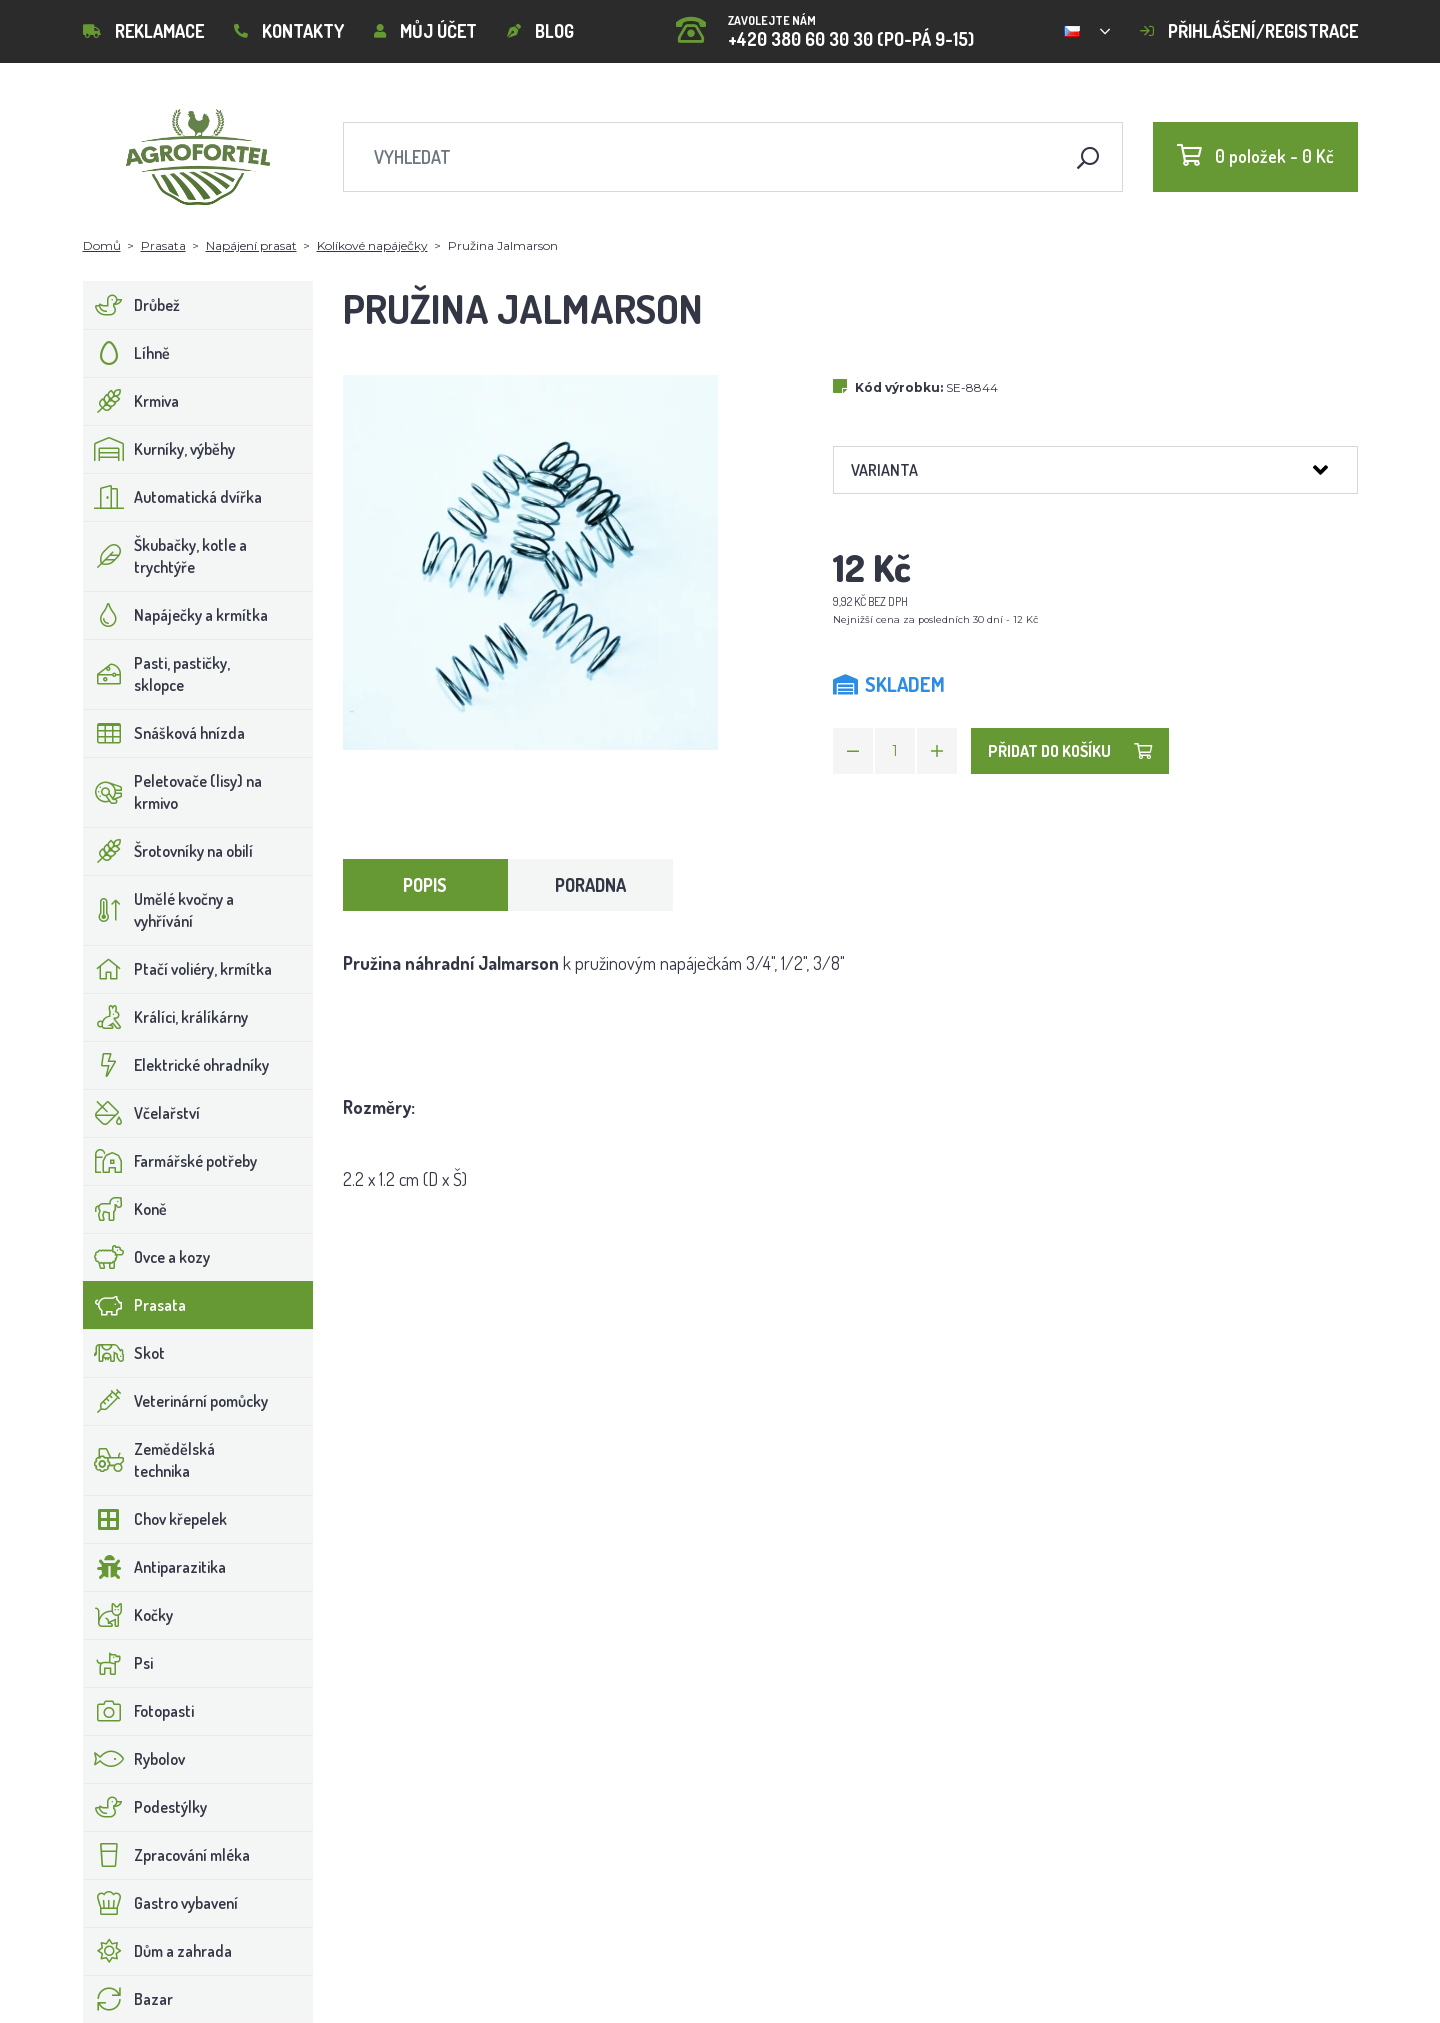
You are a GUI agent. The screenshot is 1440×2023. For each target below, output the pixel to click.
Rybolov (134, 1759)
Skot (124, 1353)
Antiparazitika (155, 1567)
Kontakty (289, 31)
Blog (540, 31)
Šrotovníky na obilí (168, 851)
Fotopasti (139, 1711)
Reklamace (143, 31)
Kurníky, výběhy (159, 449)
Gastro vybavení (161, 1903)
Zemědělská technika (149, 1460)
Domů (102, 245)
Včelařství (142, 1113)
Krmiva (131, 401)
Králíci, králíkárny (166, 1017)
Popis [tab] (425, 885)
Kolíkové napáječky (372, 245)
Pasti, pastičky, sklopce (157, 674)
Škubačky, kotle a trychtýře (165, 556)
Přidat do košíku (1070, 751)
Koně (125, 1209)
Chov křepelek (155, 1519)
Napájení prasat (251, 245)
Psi (118, 1663)
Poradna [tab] (590, 885)
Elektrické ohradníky (176, 1065)
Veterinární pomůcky (176, 1401)
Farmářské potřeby (170, 1161)
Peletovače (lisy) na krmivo (173, 792)
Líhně (127, 353)
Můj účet (425, 31)
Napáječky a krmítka (176, 615)
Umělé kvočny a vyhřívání (159, 910)
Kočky (128, 1615)
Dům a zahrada (158, 1951)
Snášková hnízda (164, 733)
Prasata (163, 245)
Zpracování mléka (167, 1855)
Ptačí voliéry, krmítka (178, 969)
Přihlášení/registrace (1249, 31)
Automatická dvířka (173, 497)
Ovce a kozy (147, 1257)
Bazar (128, 1999)
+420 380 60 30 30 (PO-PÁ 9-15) (825, 24)
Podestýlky (145, 1807)
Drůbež (132, 305)
